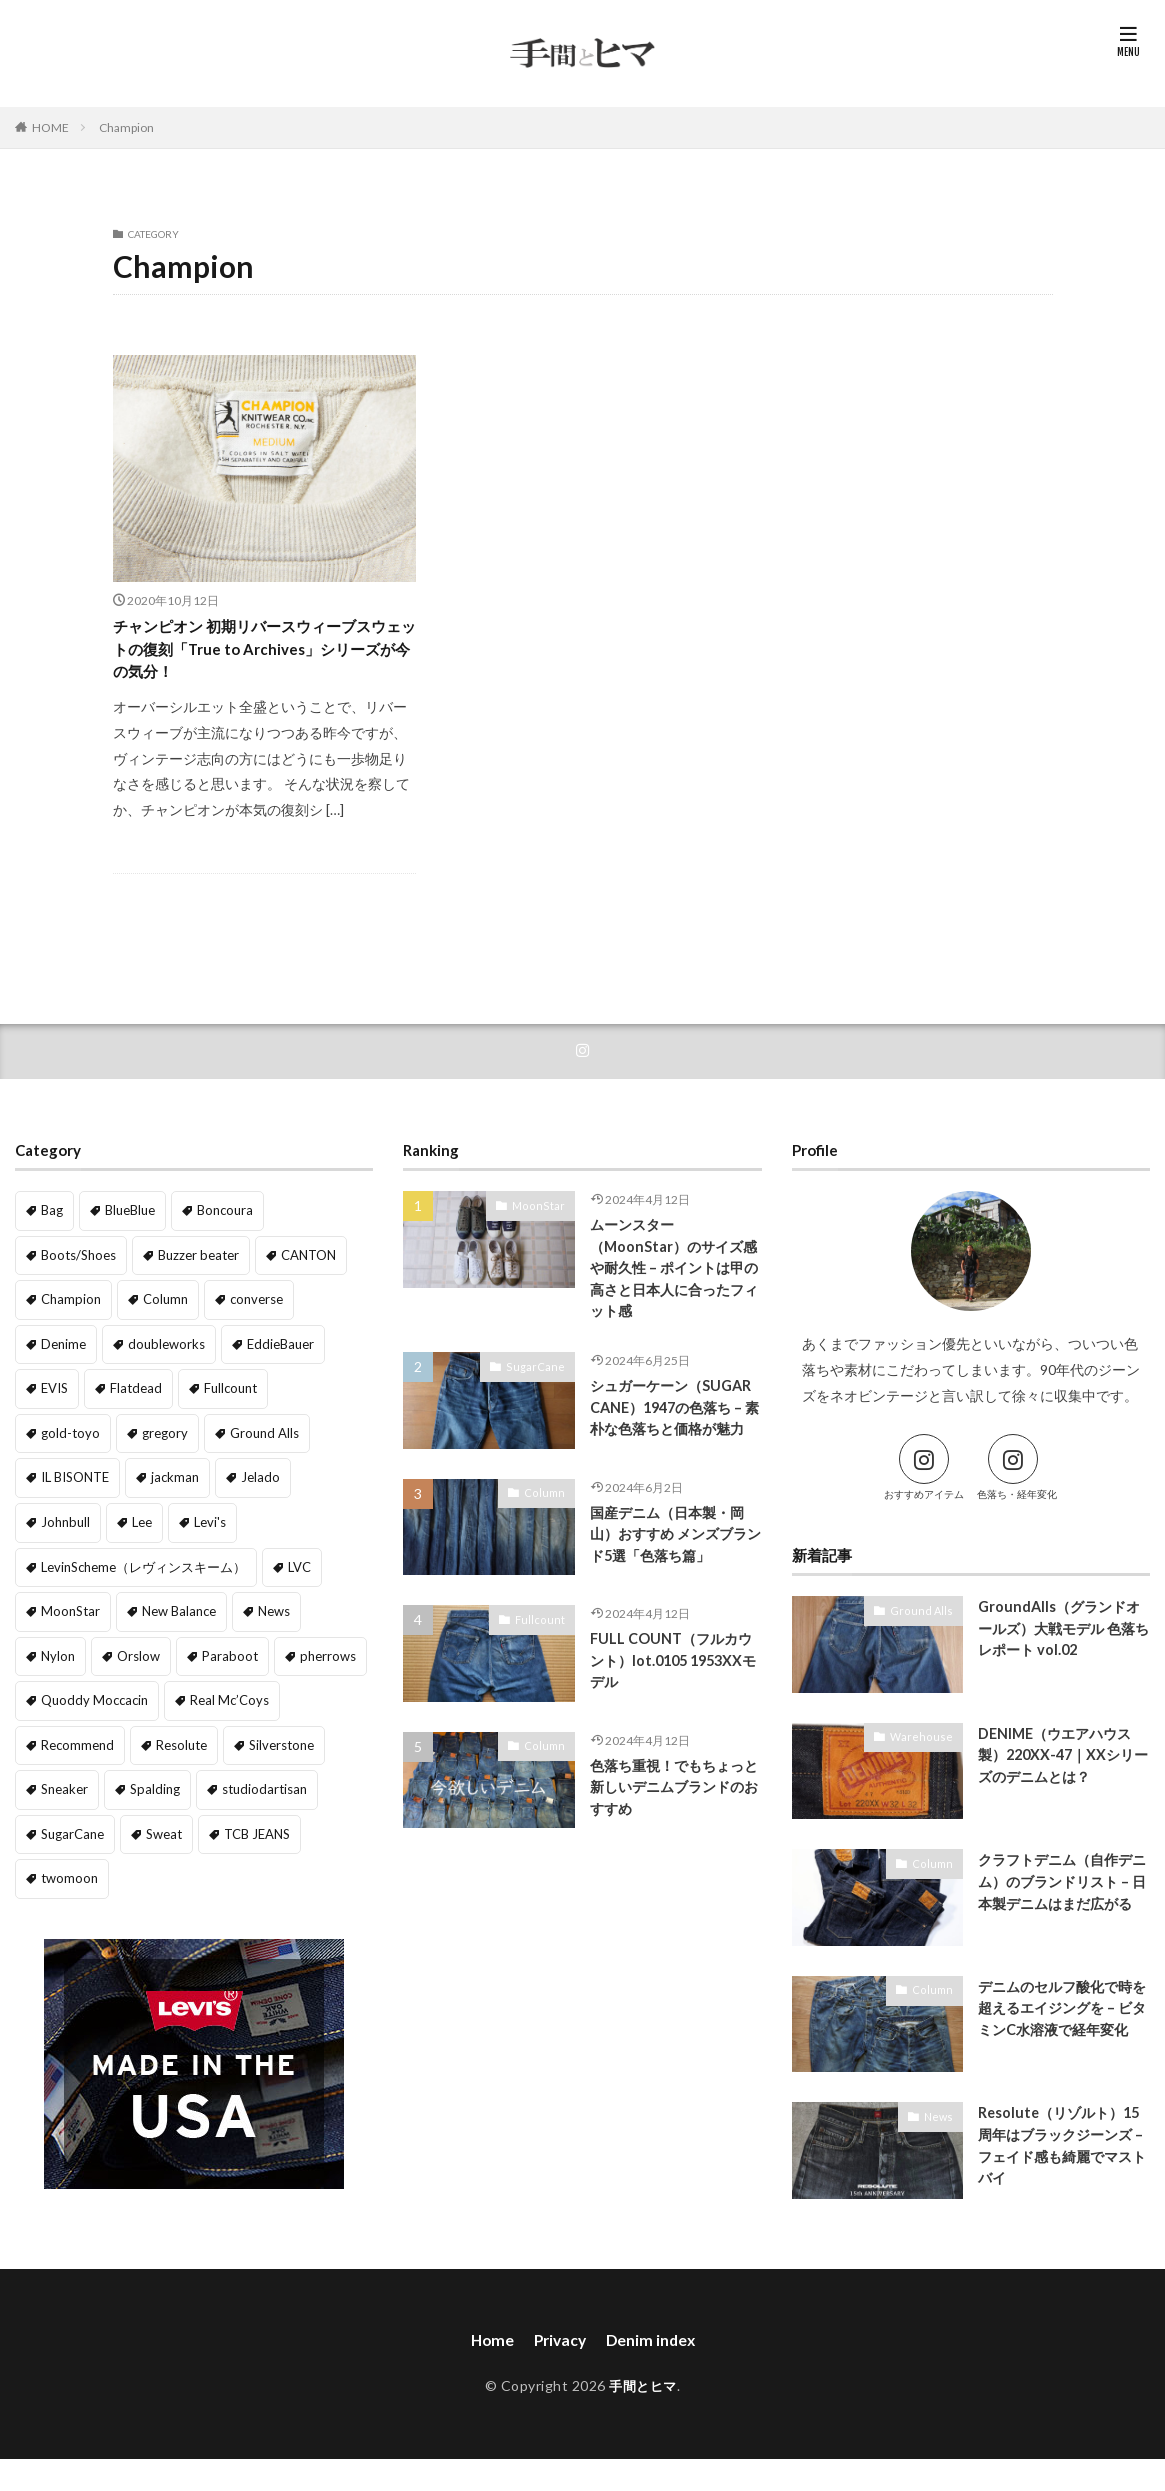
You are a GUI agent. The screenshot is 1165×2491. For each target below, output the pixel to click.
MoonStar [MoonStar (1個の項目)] (130, 1568)
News (939, 2129)
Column (547, 1526)
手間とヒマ (643, 2399)
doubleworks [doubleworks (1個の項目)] (161, 1352)
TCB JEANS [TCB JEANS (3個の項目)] (244, 1784)
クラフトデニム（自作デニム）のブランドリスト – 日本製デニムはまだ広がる (1060, 1907)
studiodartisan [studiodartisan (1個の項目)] (252, 1740)
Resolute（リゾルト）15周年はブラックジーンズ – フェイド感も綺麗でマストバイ (1063, 2161)
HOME (50, 127)
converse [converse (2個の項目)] (248, 1309)
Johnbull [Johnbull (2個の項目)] (227, 1481)
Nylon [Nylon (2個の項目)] (57, 1611)
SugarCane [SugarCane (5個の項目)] (70, 1784)
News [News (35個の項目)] (326, 1568)
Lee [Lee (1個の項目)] (302, 1481)
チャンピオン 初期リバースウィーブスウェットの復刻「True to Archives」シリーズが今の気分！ (258, 655)
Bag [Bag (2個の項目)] (51, 1222)
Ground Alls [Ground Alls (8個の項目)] (157, 1438)
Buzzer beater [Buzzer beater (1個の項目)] (190, 1265)
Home (488, 2353)
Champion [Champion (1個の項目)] (68, 1309)
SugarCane (540, 1383)
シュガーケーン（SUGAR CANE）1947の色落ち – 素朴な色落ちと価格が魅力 (675, 1438)
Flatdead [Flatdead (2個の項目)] (130, 1395)
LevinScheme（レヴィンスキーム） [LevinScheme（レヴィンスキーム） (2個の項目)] (210, 1525)
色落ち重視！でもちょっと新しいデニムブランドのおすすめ (672, 1822)
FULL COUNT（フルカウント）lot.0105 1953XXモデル (674, 1695)
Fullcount (543, 1653)
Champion (126, 127)
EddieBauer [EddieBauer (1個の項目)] (270, 1352)
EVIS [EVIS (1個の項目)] (53, 1395)
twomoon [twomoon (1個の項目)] (67, 1827)
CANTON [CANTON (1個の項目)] (295, 1265)
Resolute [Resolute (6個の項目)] (177, 1697)
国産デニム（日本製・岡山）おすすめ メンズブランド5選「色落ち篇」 (674, 1569)
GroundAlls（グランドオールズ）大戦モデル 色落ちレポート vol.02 (1063, 1642)
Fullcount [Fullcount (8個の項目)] (221, 1395)
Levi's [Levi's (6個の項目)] (56, 1525)
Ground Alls (926, 1623)
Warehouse (926, 1749)
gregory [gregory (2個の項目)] (62, 1438)
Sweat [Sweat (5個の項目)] (157, 1784)
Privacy (559, 2353)
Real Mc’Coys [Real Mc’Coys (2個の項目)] (217, 1654)
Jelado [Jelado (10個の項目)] (145, 1481)
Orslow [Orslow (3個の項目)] (135, 1611)
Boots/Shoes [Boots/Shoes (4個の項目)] (75, 1265)
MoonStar (543, 1218)
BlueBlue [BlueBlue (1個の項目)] (128, 1222)
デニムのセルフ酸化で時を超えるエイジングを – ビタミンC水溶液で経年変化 (1060, 2034)
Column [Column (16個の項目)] (159, 1309)
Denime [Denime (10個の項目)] (62, 1352)
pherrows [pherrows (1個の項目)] (313, 1611)
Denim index (653, 2353)
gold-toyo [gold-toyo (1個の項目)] (314, 1395)
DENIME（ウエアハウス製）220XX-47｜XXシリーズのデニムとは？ (1061, 1769)
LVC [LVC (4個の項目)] (51, 1568)
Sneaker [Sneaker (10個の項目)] (63, 1740)
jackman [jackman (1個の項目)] (63, 1481)
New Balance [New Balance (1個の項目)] (234, 1568)
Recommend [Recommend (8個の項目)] (76, 1697)
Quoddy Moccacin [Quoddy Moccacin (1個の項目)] (90, 1654)
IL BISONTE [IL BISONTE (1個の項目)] (261, 1438)
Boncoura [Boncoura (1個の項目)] (221, 1222)
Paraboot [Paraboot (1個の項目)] (221, 1611)
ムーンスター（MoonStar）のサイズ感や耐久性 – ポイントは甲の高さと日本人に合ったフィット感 (672, 1283)
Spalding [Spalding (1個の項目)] (149, 1740)
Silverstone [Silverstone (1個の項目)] (273, 1697)
